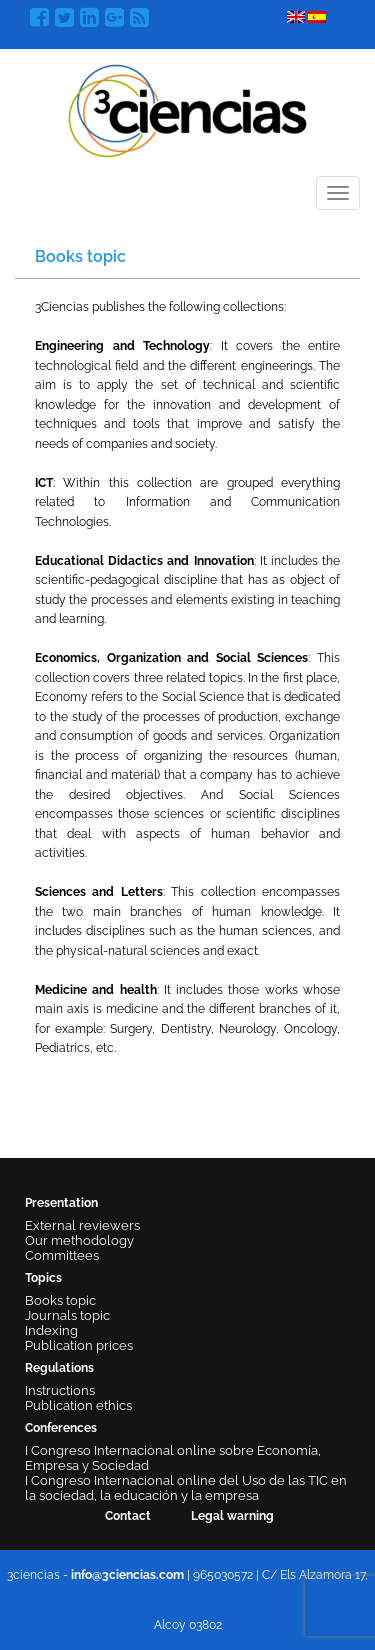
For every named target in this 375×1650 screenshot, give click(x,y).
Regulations (59, 1368)
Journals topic (67, 1315)
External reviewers (82, 1225)
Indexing (51, 1330)
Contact (128, 1516)
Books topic (60, 1300)
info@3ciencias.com (127, 1575)
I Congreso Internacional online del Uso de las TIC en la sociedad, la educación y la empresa (186, 1488)
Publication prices (79, 1345)
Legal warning (232, 1516)
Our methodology (79, 1240)
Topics (43, 1278)
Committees (62, 1255)
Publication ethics (78, 1405)
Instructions (60, 1390)
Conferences (61, 1428)
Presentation (61, 1203)
